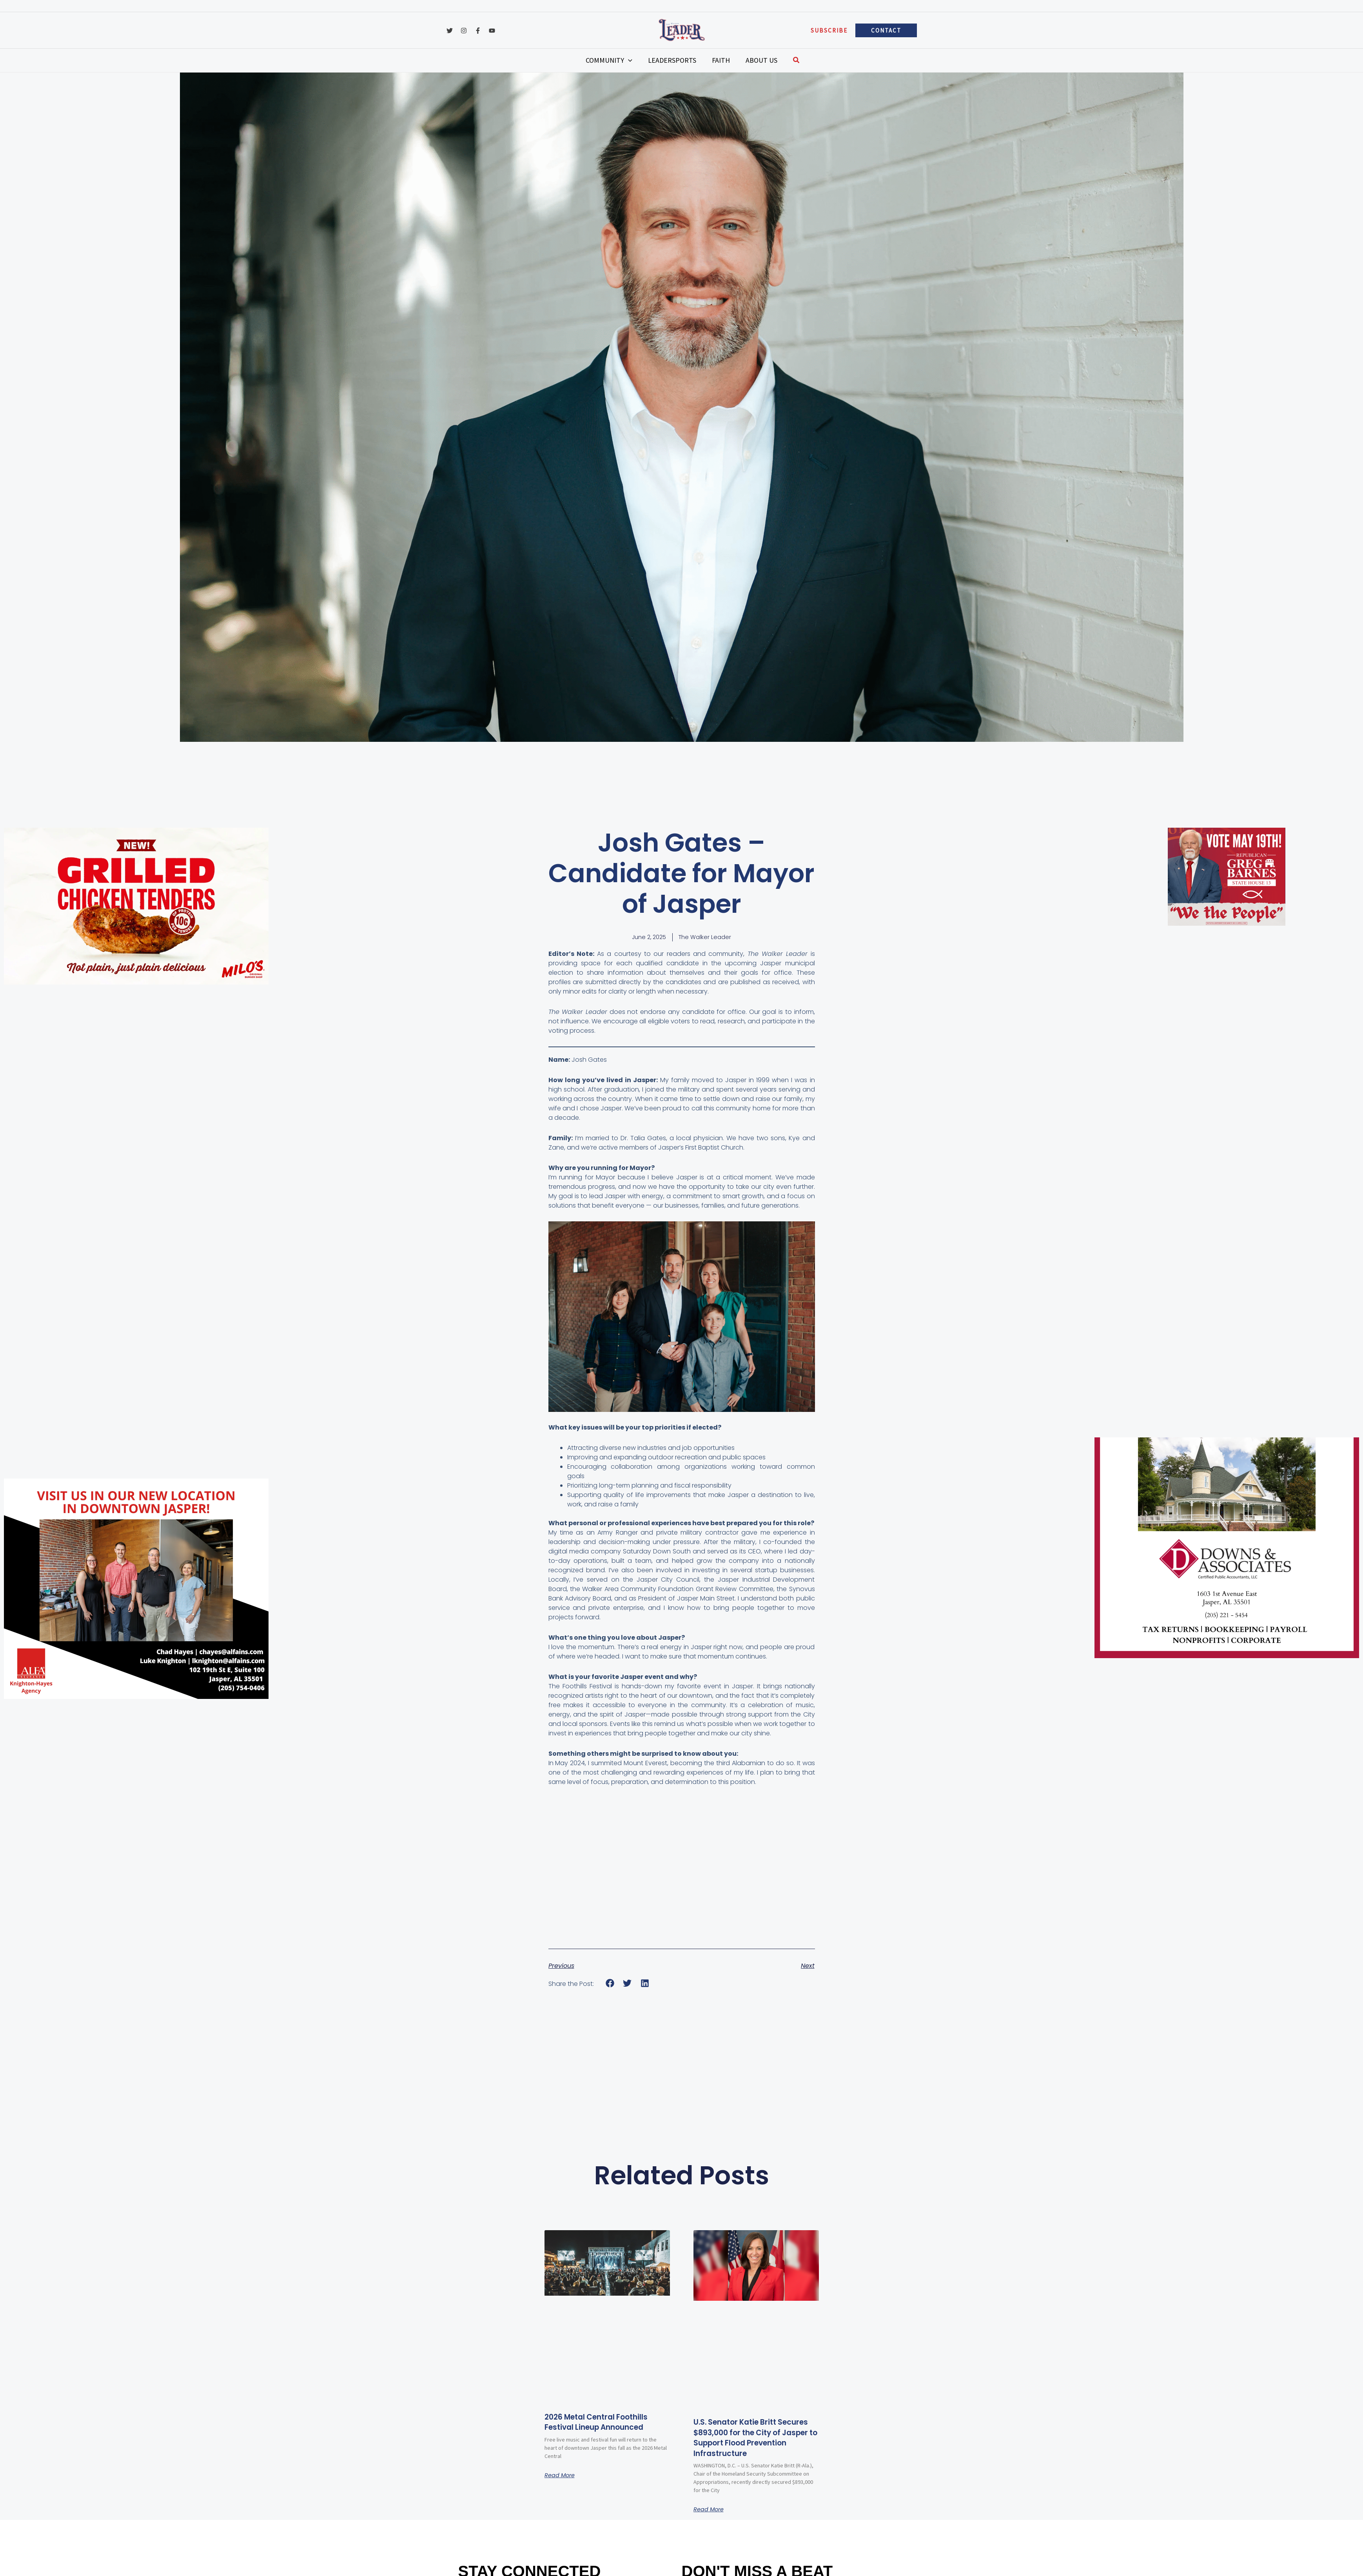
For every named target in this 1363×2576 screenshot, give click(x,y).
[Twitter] (449, 30)
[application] (640, 60)
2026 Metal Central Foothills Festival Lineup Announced (607, 2422)
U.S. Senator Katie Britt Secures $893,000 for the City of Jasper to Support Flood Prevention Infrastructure (749, 2444)
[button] (829, 30)
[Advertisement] (43, 1110)
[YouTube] (492, 30)
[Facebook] (478, 30)
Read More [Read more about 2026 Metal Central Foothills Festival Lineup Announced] (561, 2476)
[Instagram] (464, 30)
